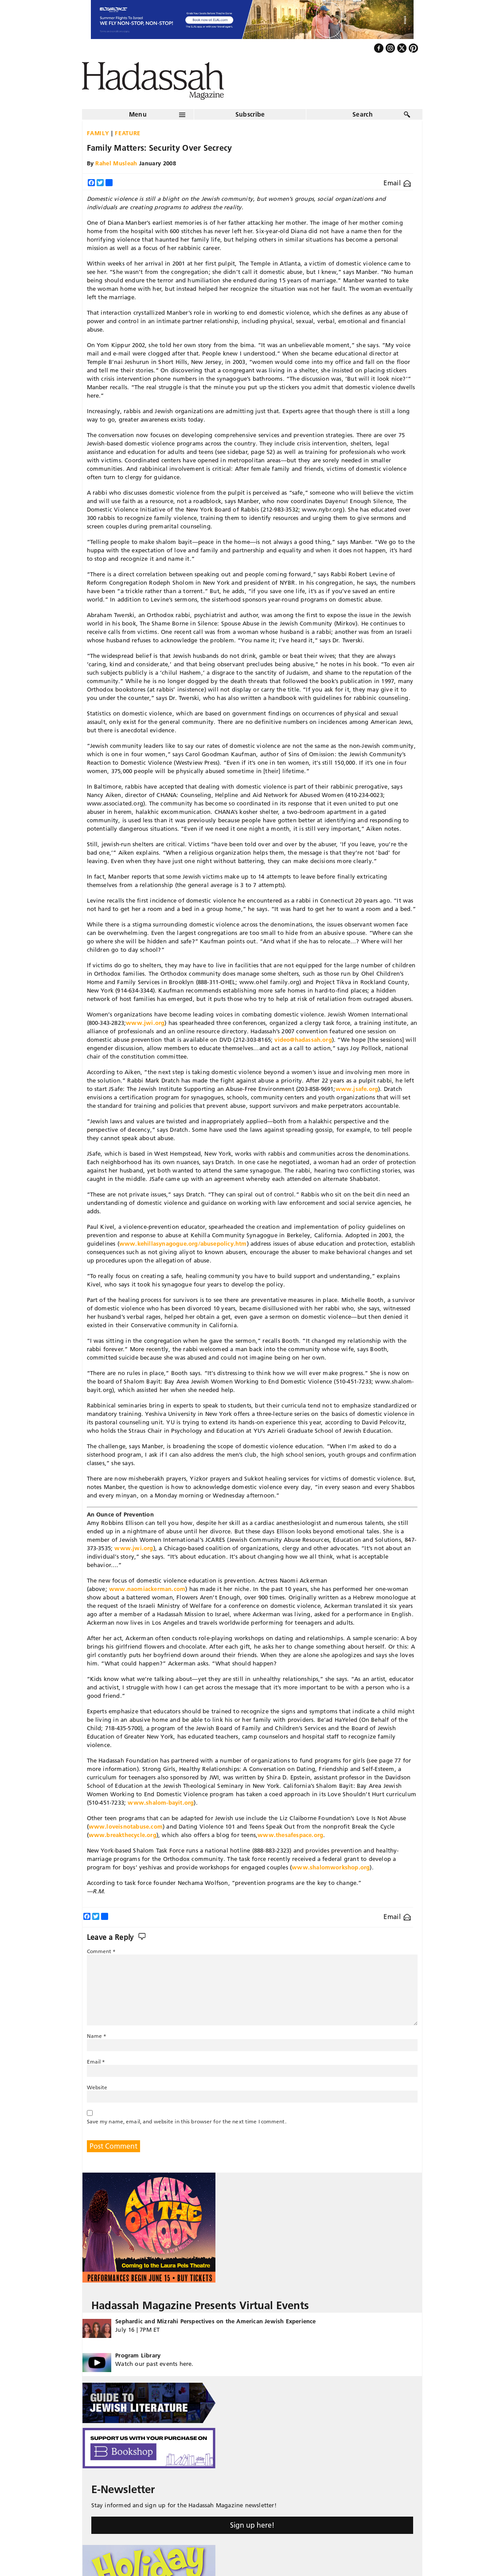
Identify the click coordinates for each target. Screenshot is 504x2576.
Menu (138, 114)
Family (98, 133)
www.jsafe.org (357, 1088)
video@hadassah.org (303, 1039)
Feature (128, 133)
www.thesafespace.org (290, 1834)
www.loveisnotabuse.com (126, 1826)
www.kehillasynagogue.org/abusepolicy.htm (183, 1243)
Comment (101, 1951)
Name (97, 2036)
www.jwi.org (145, 1022)
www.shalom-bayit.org (161, 1802)
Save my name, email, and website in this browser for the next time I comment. (186, 2121)
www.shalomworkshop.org (331, 1867)
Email (396, 183)
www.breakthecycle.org (122, 1834)
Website (97, 2087)
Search (362, 114)
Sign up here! (252, 2525)
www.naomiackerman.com (147, 1588)
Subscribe (250, 114)
